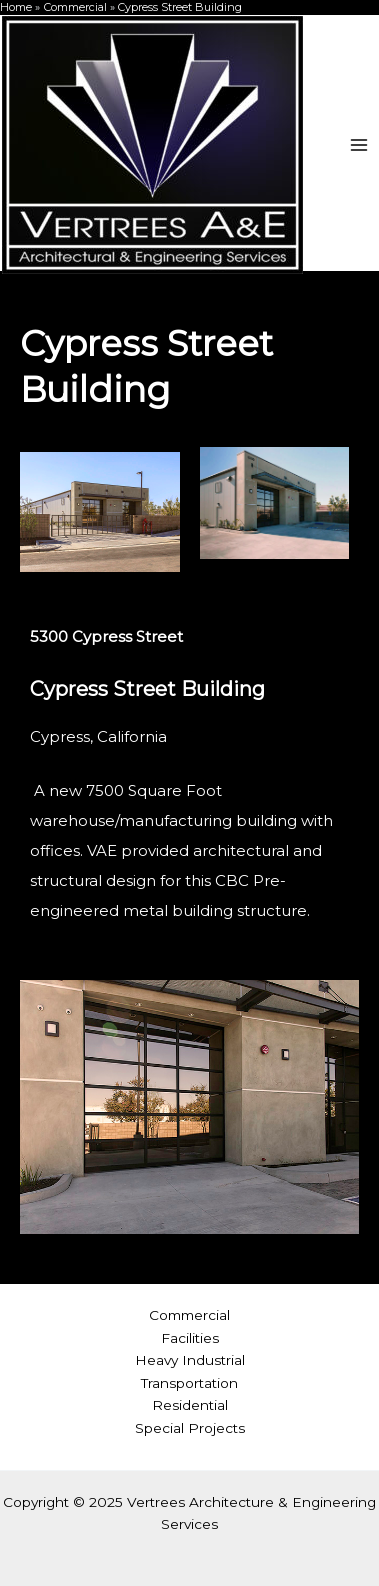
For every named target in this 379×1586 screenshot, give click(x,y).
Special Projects (190, 1428)
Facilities (190, 1338)
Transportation (189, 1383)
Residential (190, 1405)
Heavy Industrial (190, 1360)
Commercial (189, 1315)
